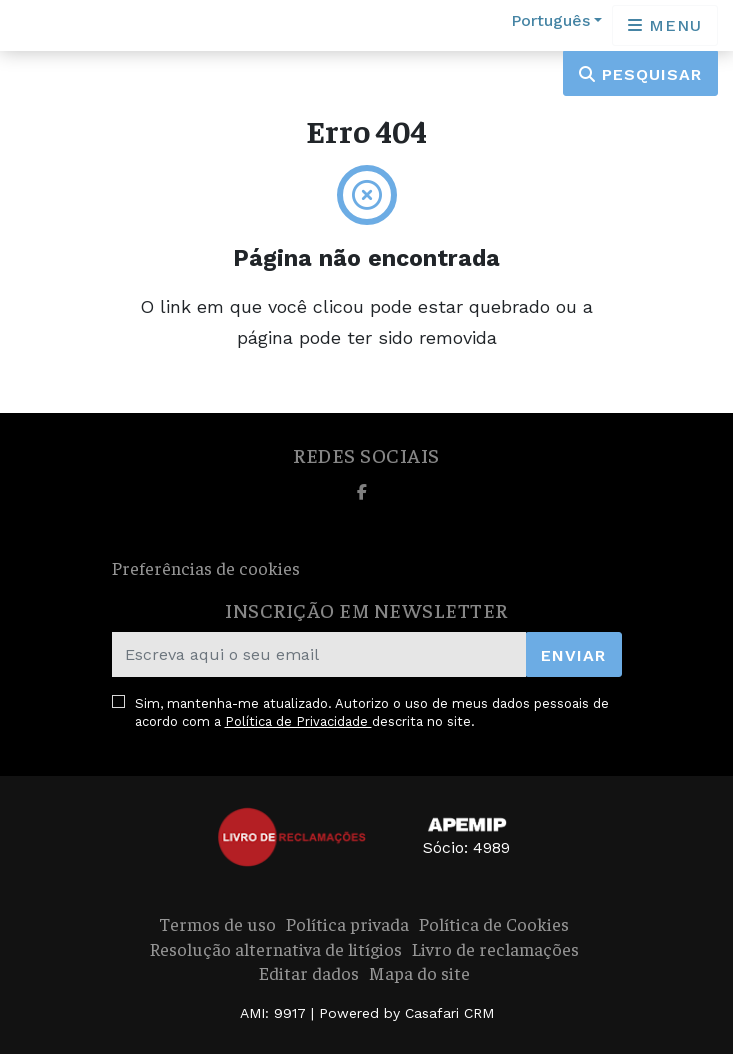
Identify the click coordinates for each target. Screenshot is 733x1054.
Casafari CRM (449, 1013)
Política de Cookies (494, 923)
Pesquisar (640, 74)
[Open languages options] (665, 25)
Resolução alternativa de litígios (276, 948)
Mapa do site (419, 972)
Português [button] (550, 20)
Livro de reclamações (495, 948)
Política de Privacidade (298, 721)
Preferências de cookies (206, 567)
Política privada (347, 923)
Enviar (573, 655)
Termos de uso (217, 923)
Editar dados (309, 972)
